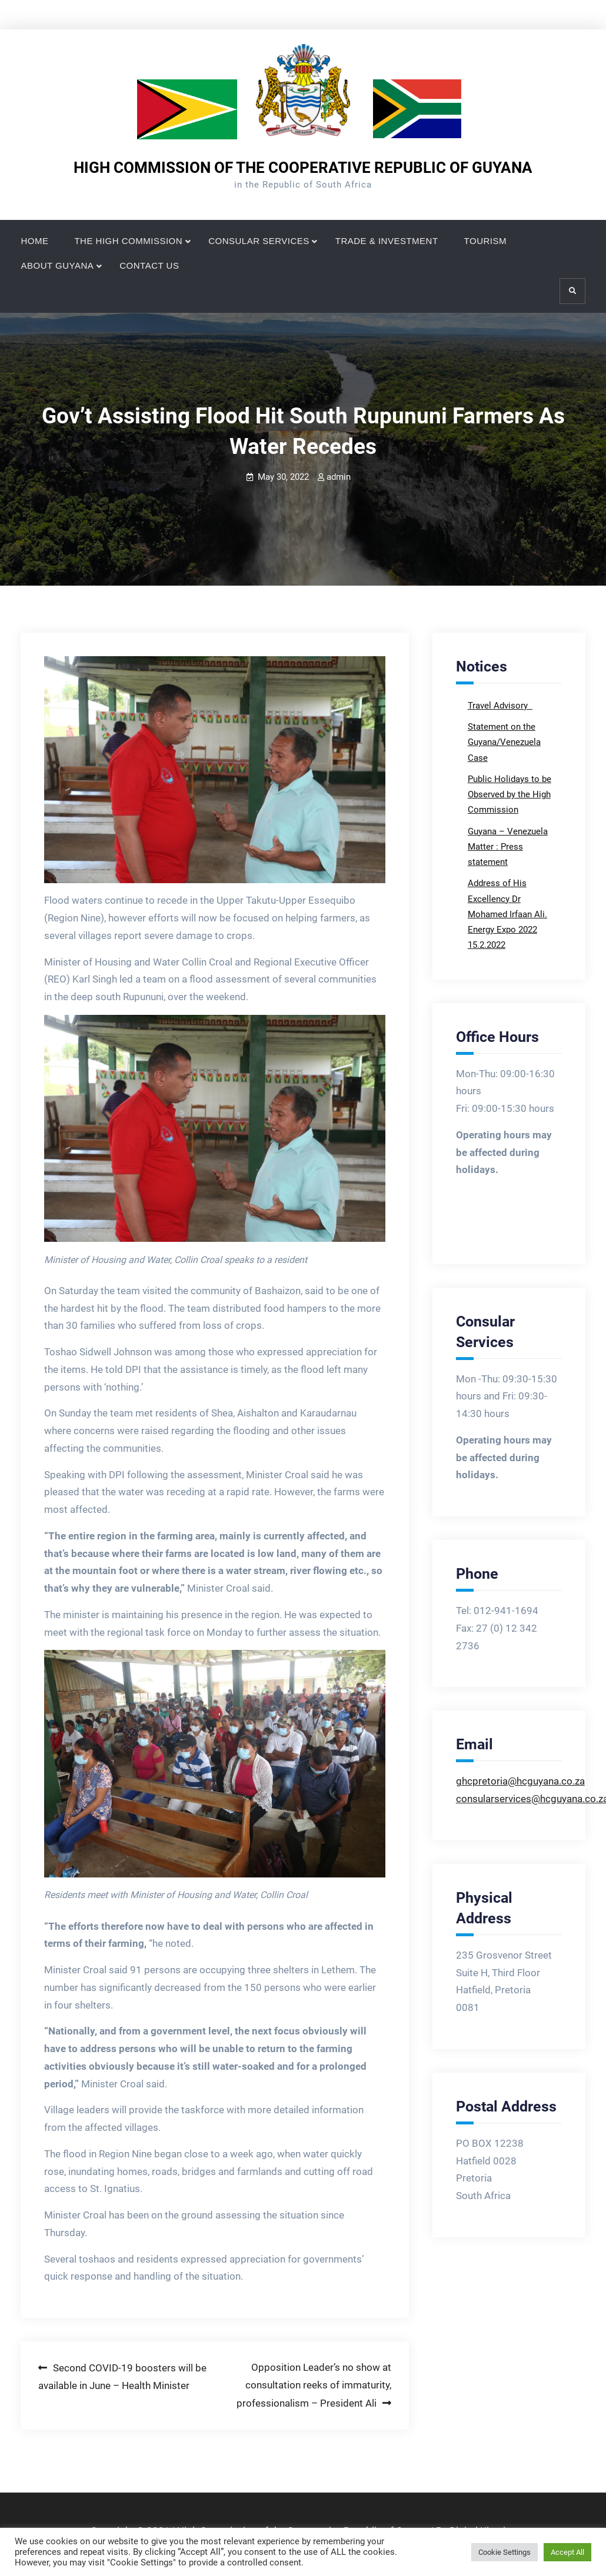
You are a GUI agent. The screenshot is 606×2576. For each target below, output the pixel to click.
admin (339, 477)
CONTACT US (149, 265)
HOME (34, 241)
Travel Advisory (499, 705)
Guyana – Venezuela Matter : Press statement (508, 847)
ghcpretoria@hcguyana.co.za (520, 1781)
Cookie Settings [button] (504, 2552)
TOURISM (485, 241)
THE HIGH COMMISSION (128, 241)
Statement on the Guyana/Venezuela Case (504, 742)
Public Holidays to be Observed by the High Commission (509, 795)
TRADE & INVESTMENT (386, 241)
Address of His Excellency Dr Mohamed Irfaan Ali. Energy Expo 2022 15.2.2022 (507, 914)
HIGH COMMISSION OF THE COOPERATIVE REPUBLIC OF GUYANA (303, 167)
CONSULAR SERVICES (258, 241)
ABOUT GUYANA (57, 265)
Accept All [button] (567, 2552)
